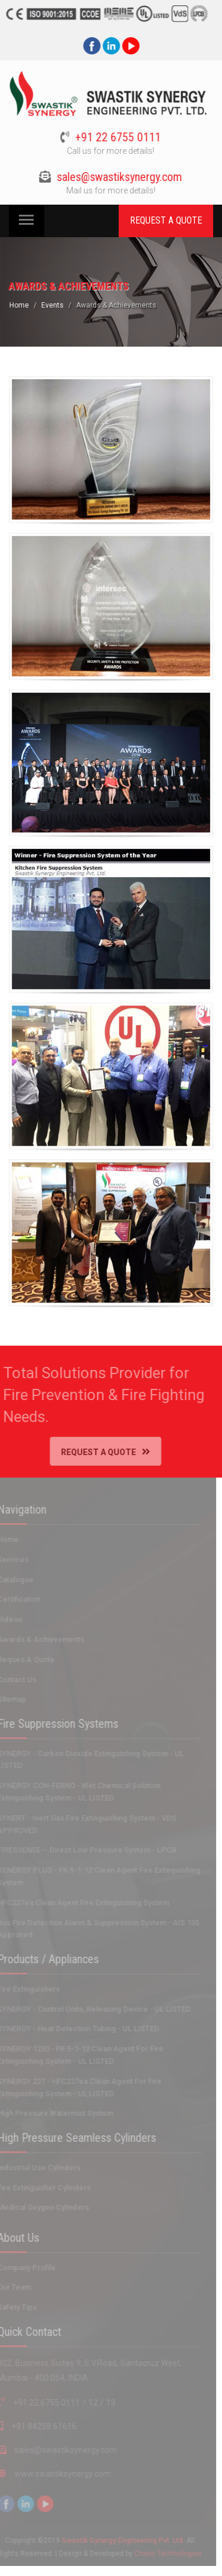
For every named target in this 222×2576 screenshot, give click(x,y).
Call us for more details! (108, 151)
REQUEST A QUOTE (166, 220)
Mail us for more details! (109, 190)
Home (21, 305)
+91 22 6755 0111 (116, 137)
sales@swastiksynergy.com (117, 177)
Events (54, 305)
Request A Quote (100, 1452)
